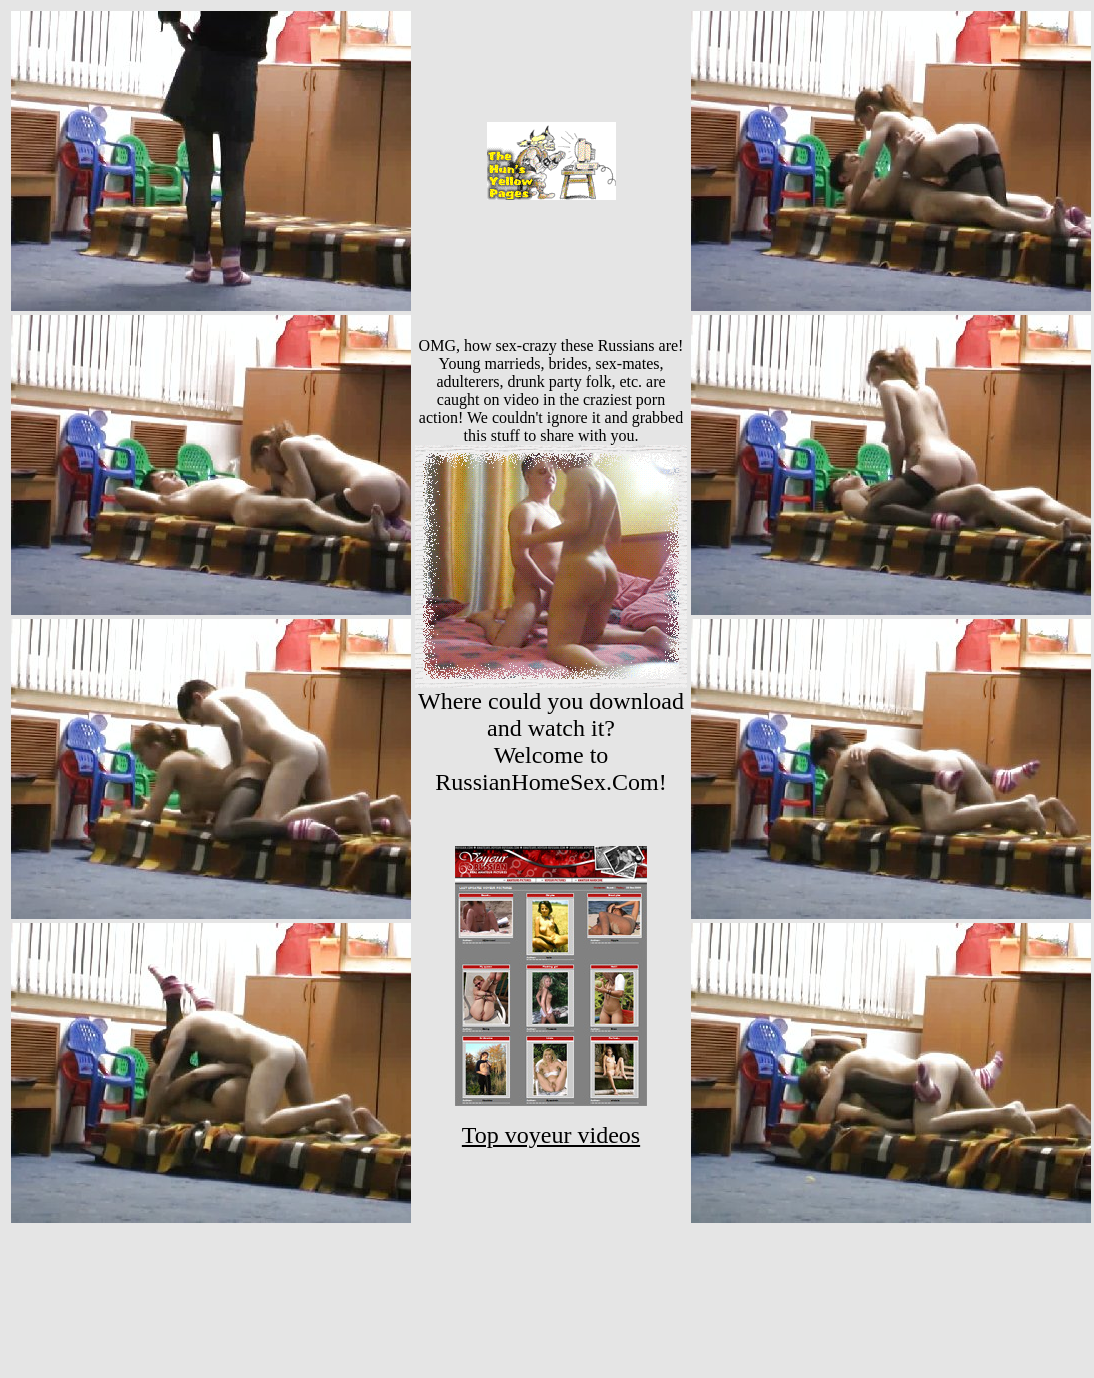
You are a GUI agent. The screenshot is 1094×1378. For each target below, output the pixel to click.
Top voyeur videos (551, 1135)
